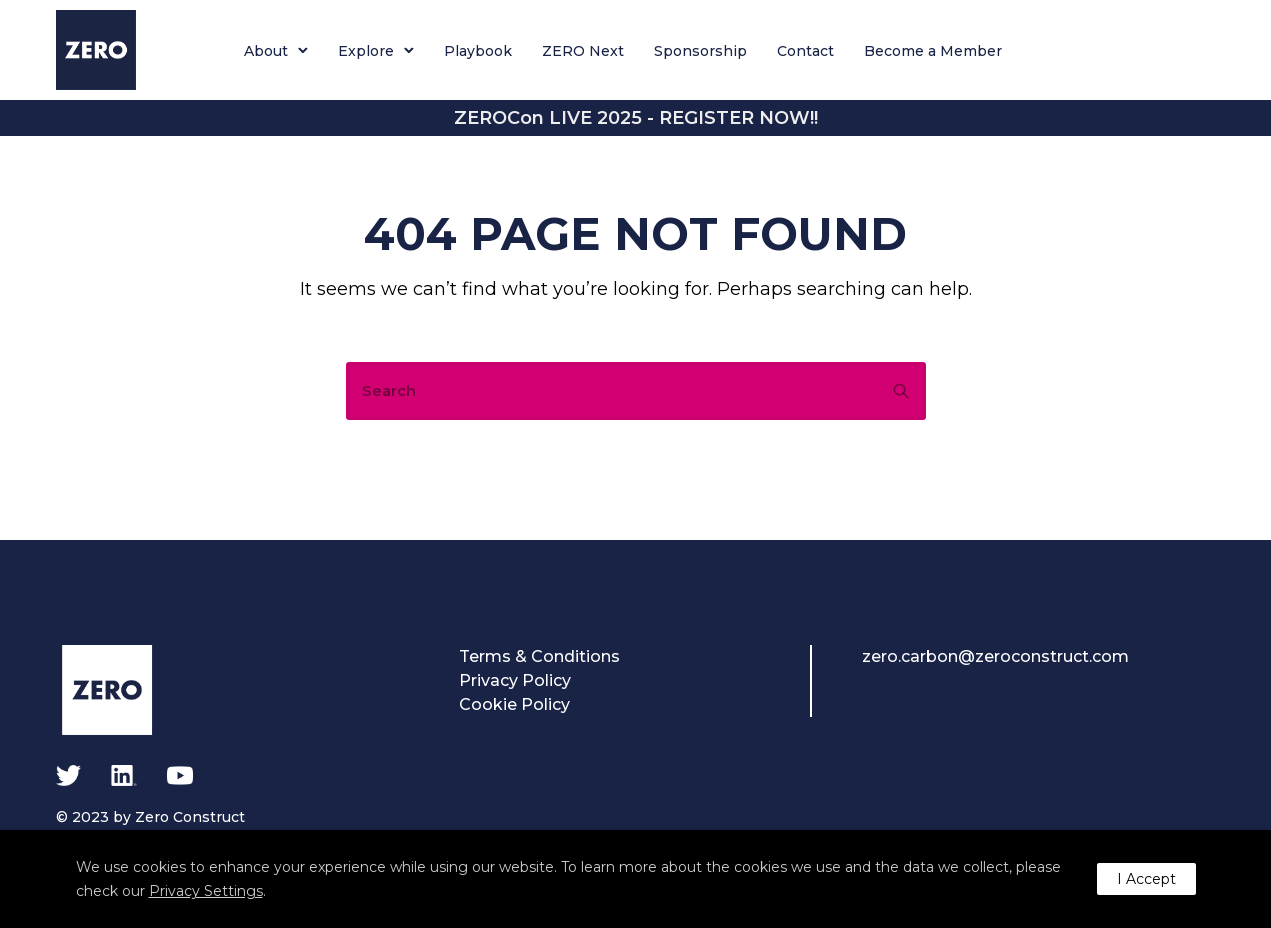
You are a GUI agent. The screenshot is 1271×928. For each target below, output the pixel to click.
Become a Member (933, 51)
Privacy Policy (515, 680)
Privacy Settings (206, 891)
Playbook (478, 51)
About (266, 51)
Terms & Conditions (539, 656)
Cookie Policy (514, 704)
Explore (366, 51)
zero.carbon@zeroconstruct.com (995, 656)
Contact (805, 51)
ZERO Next (583, 51)
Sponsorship (700, 51)
